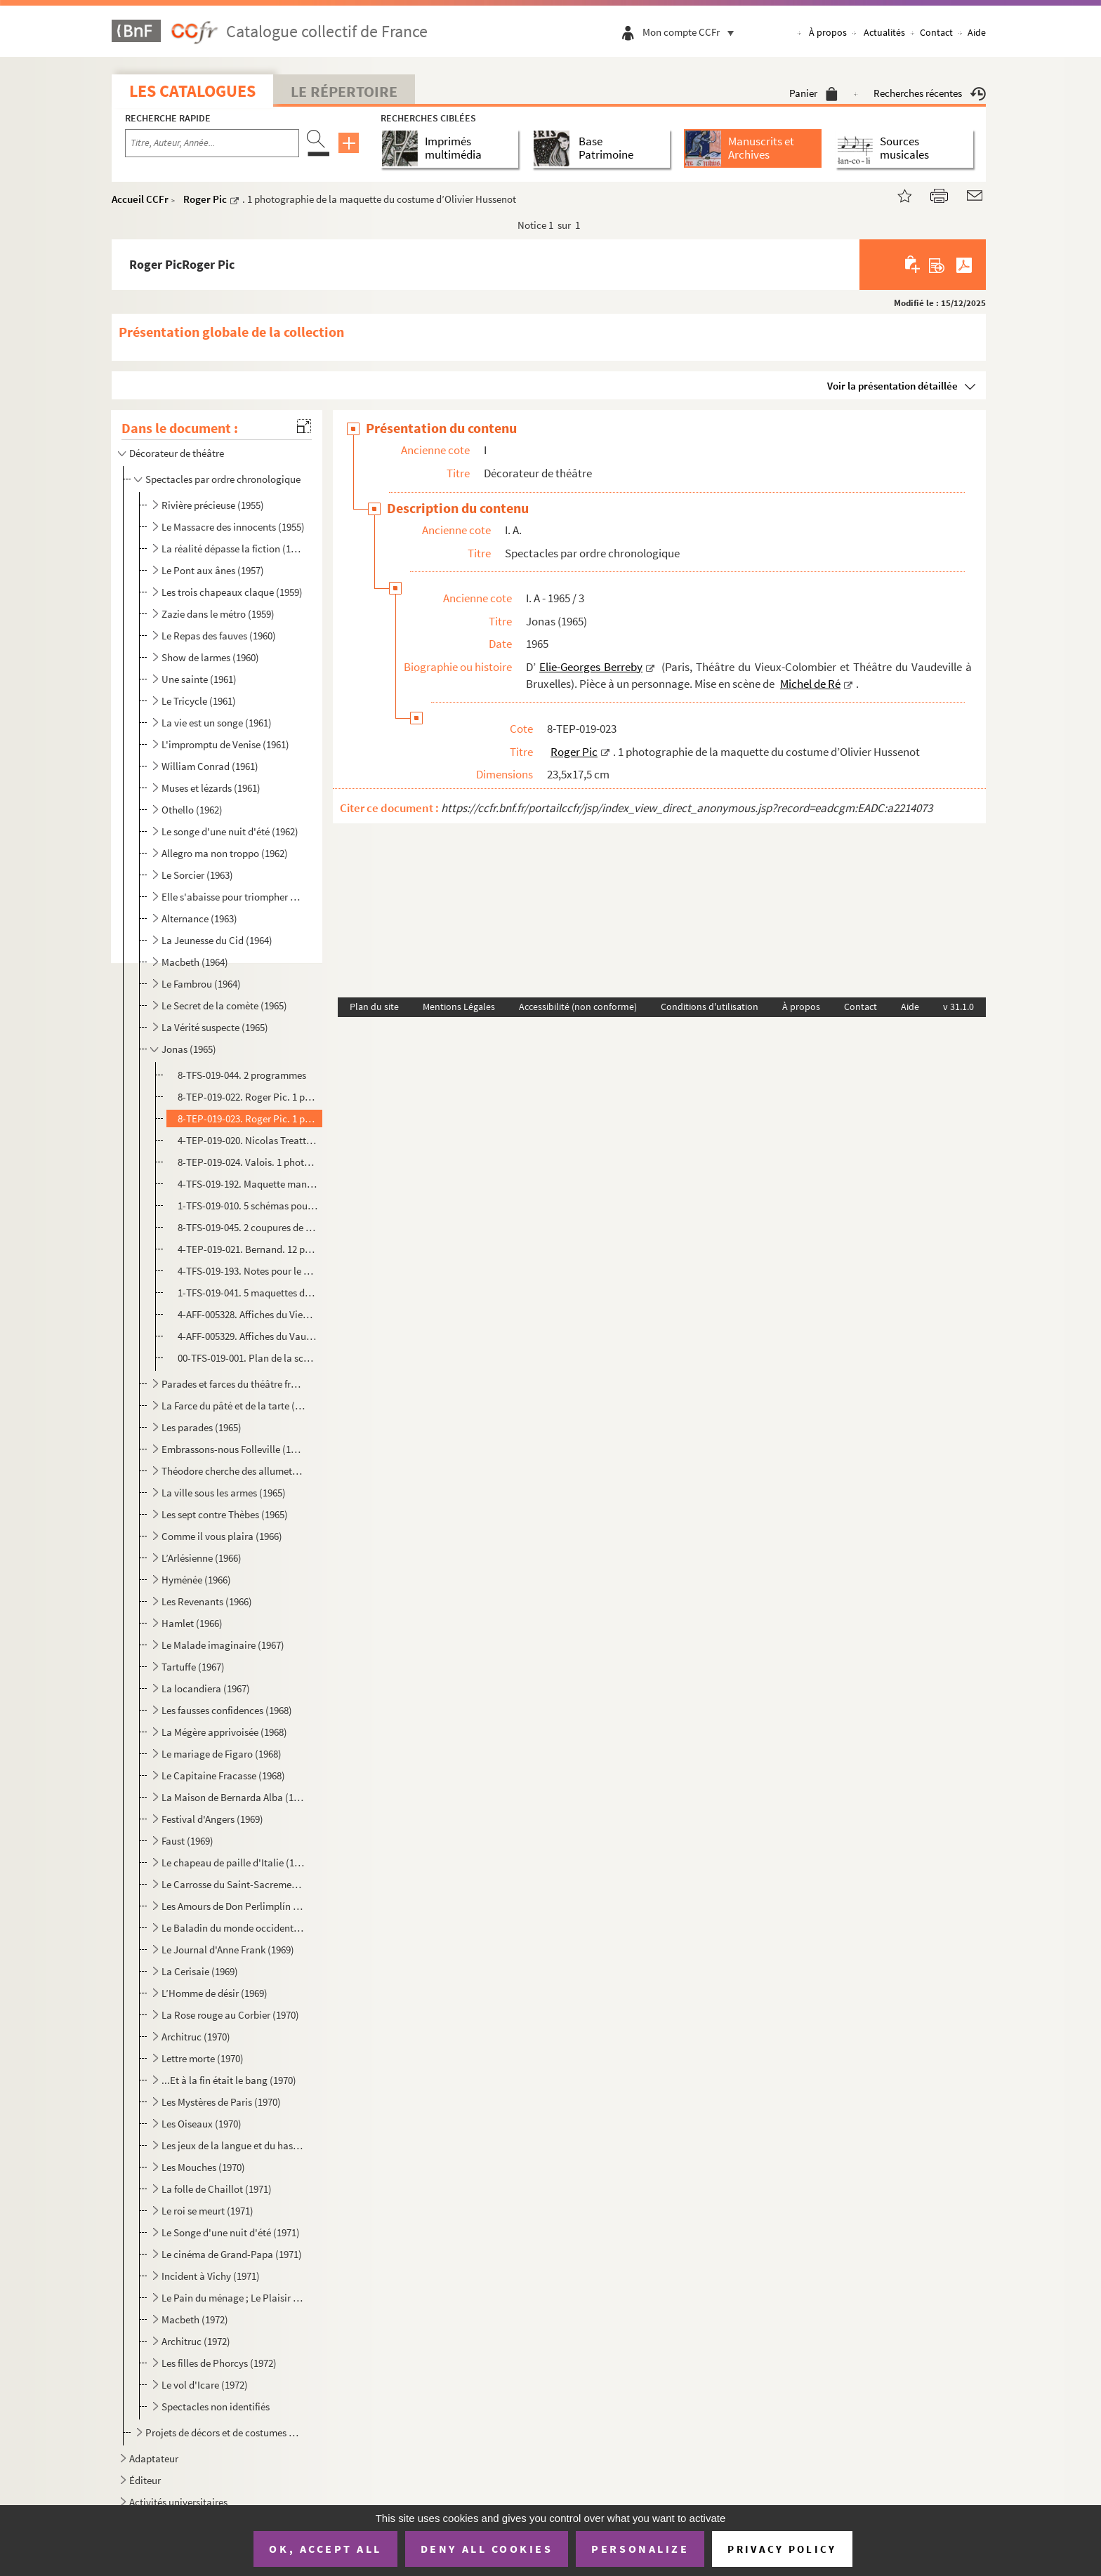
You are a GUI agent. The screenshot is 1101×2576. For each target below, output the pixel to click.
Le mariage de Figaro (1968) (221, 1753)
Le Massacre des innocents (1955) (233, 526)
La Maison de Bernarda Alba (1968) (233, 1797)
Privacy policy (781, 2549)
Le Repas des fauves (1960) (218, 635)
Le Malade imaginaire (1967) (222, 1645)
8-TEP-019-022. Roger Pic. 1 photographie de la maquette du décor (248, 1096)
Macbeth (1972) (194, 2319)
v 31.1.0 (958, 1006)
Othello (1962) (192, 809)
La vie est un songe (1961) (216, 722)
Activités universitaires (178, 2502)
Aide (977, 32)
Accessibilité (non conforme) (578, 1006)
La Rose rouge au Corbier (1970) (230, 2014)
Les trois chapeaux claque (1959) (232, 592)
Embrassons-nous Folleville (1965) (233, 1449)
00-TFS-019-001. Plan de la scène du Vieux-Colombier (248, 1358)
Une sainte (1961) (199, 679)
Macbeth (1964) (194, 962)
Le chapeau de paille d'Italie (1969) (233, 1862)
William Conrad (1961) (209, 766)
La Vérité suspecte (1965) (214, 1027)
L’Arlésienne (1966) (201, 1558)
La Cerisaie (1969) (199, 1971)
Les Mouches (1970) (203, 2167)
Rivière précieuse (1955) (212, 505)
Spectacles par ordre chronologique (223, 479)
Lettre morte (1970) (202, 2058)
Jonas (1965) (188, 1049)
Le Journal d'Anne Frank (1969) (227, 1949)
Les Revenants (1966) (206, 1601)
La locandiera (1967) (205, 1688)
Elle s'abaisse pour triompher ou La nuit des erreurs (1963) (233, 896)
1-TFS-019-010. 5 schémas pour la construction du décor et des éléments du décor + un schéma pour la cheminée (248, 1205)
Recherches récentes (929, 93)
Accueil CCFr (140, 199)
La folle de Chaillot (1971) (216, 2189)
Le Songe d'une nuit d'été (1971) (230, 2232)
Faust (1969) (187, 1840)
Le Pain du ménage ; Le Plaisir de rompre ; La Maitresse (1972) (233, 2297)
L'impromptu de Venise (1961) (225, 744)
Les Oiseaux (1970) (201, 2123)
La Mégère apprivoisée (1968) (224, 1732)
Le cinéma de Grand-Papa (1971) (231, 2254)
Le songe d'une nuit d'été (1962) (229, 831)
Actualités (884, 32)
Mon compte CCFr (691, 32)
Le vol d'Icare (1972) (204, 2384)
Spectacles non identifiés (215, 2406)
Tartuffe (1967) (193, 1666)
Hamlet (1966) (192, 1623)
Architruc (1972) (195, 2341)
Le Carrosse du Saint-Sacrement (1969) (233, 1884)
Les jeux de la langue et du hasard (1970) (233, 2145)
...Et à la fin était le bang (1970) (228, 2080)
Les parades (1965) (201, 1427)
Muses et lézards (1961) (211, 788)
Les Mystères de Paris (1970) (221, 2102)
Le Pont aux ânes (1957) (212, 570)
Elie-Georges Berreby (590, 667)
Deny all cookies (487, 2549)
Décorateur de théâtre (176, 453)
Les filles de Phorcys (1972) (219, 2363)
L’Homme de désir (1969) (214, 1993)
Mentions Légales (459, 1006)
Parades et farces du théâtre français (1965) (233, 1383)
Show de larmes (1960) (210, 657)
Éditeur (145, 2480)
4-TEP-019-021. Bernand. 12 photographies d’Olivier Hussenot (248, 1249)
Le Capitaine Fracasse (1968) (223, 1775)
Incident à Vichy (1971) (210, 2276)
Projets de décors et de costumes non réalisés (224, 2432)
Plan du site (374, 1006)
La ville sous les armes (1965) (223, 1492)
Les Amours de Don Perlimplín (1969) (233, 1906)
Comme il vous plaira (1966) (221, 1536)
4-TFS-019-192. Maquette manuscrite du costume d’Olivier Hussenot (248, 1183)
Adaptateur (153, 2458)
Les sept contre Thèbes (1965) (224, 1514)
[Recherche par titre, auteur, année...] (212, 143)
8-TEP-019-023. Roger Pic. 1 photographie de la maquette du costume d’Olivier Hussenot (248, 1118)
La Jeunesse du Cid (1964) (216, 940)
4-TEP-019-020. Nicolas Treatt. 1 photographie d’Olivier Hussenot (248, 1140)
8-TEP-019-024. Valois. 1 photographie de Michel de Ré (248, 1162)
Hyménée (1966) (196, 1579)
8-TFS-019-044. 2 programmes (242, 1075)
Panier (813, 93)
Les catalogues (192, 91)
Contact (936, 32)
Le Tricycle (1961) (198, 701)
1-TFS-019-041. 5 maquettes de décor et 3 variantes (248, 1292)
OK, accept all (325, 2549)
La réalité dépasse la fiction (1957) (233, 548)
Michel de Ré (810, 683)
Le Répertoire (344, 91)
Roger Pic (205, 199)
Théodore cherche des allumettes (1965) (233, 1471)
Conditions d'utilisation (709, 1006)
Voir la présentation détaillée (892, 385)
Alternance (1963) (199, 918)
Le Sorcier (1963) (197, 875)
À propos (828, 32)
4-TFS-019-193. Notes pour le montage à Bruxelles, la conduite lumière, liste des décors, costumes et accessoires (248, 1270)
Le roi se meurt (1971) (207, 2210)
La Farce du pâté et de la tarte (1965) (233, 1405)
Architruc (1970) (195, 2036)
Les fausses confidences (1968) (226, 1710)
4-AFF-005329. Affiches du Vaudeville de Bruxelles (248, 1336)
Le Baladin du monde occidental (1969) (233, 1927)
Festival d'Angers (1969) (212, 1819)
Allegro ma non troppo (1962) (224, 853)
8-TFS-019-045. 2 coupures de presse (248, 1227)
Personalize (640, 2549)
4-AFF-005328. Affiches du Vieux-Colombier (248, 1314)
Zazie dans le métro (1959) (218, 613)
